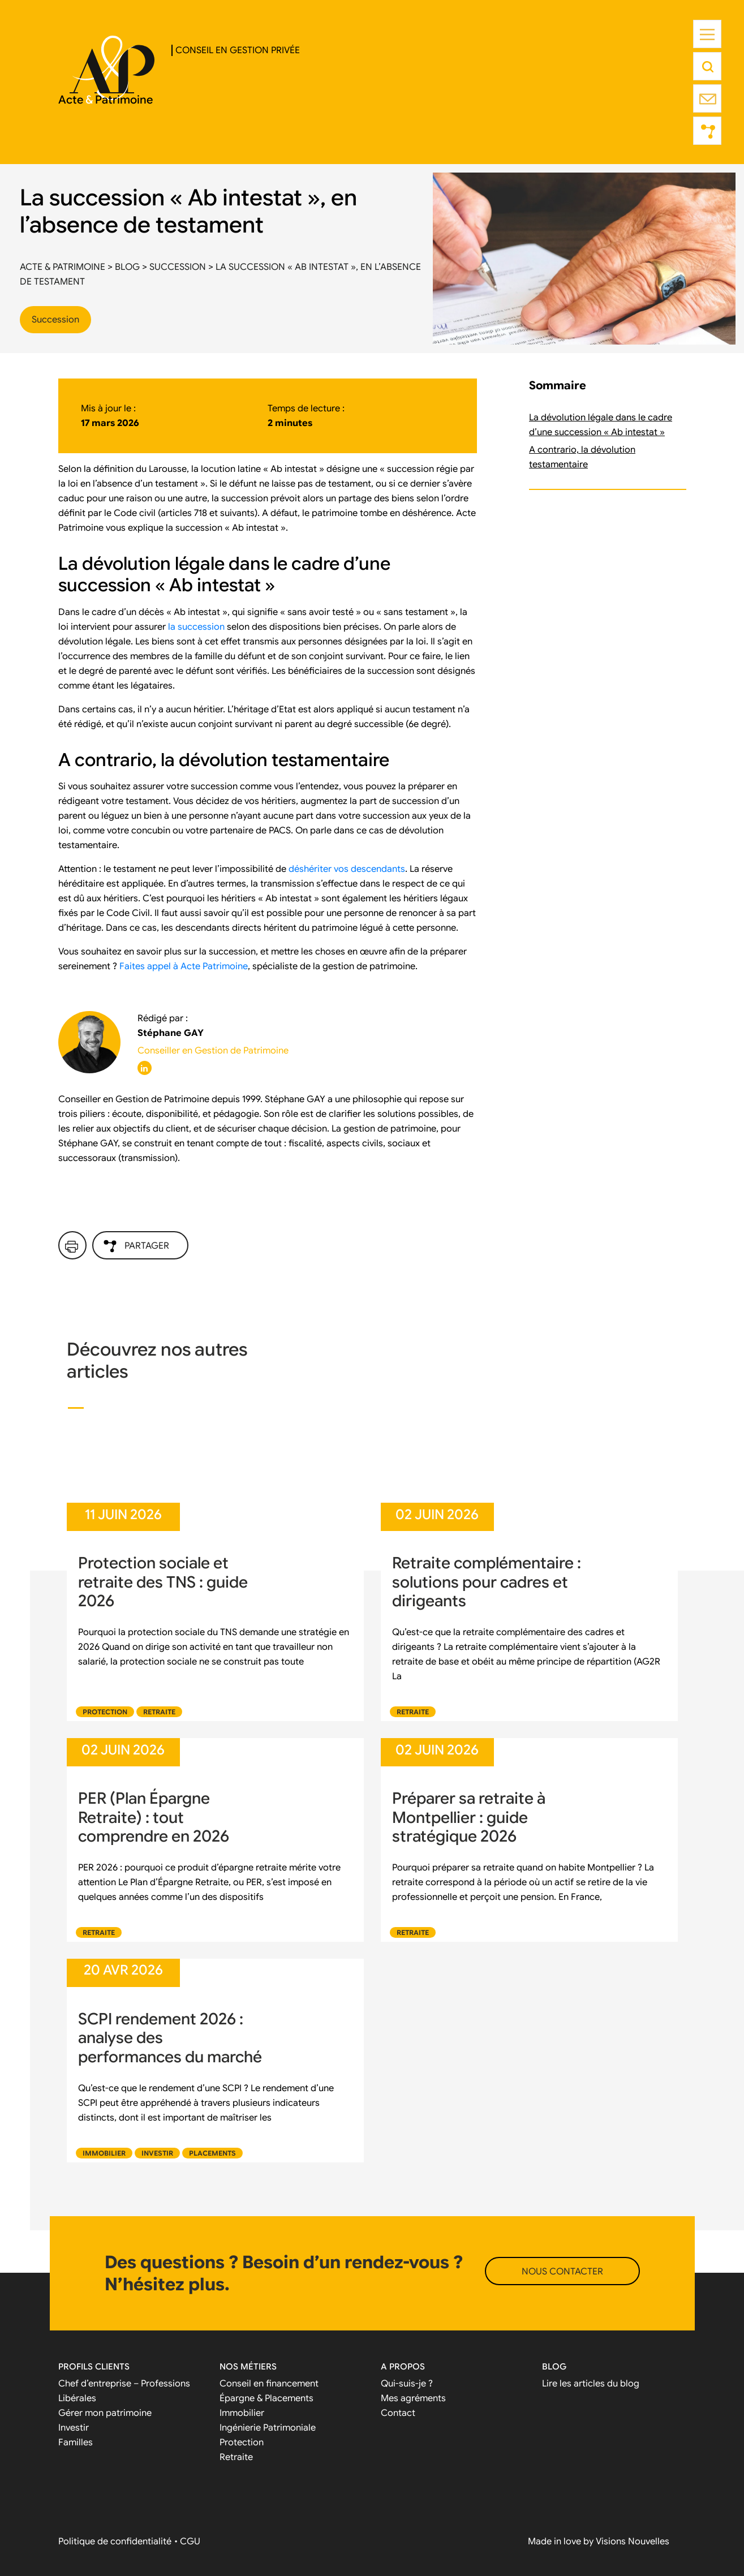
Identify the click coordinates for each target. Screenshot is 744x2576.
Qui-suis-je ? (407, 2383)
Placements (212, 2153)
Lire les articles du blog (590, 2383)
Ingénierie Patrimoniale (268, 2427)
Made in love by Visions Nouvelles (598, 2541)
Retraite (159, 1712)
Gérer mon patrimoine (105, 2413)
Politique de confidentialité (114, 2541)
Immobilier (104, 2153)
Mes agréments (413, 2398)
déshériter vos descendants (347, 869)
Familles (75, 2442)
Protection (105, 1712)
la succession (196, 627)
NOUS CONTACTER (562, 2271)
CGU (190, 2541)
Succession (55, 319)
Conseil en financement (269, 2383)
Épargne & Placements (266, 2398)
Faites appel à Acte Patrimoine (183, 966)
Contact (398, 2413)
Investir (157, 2153)
